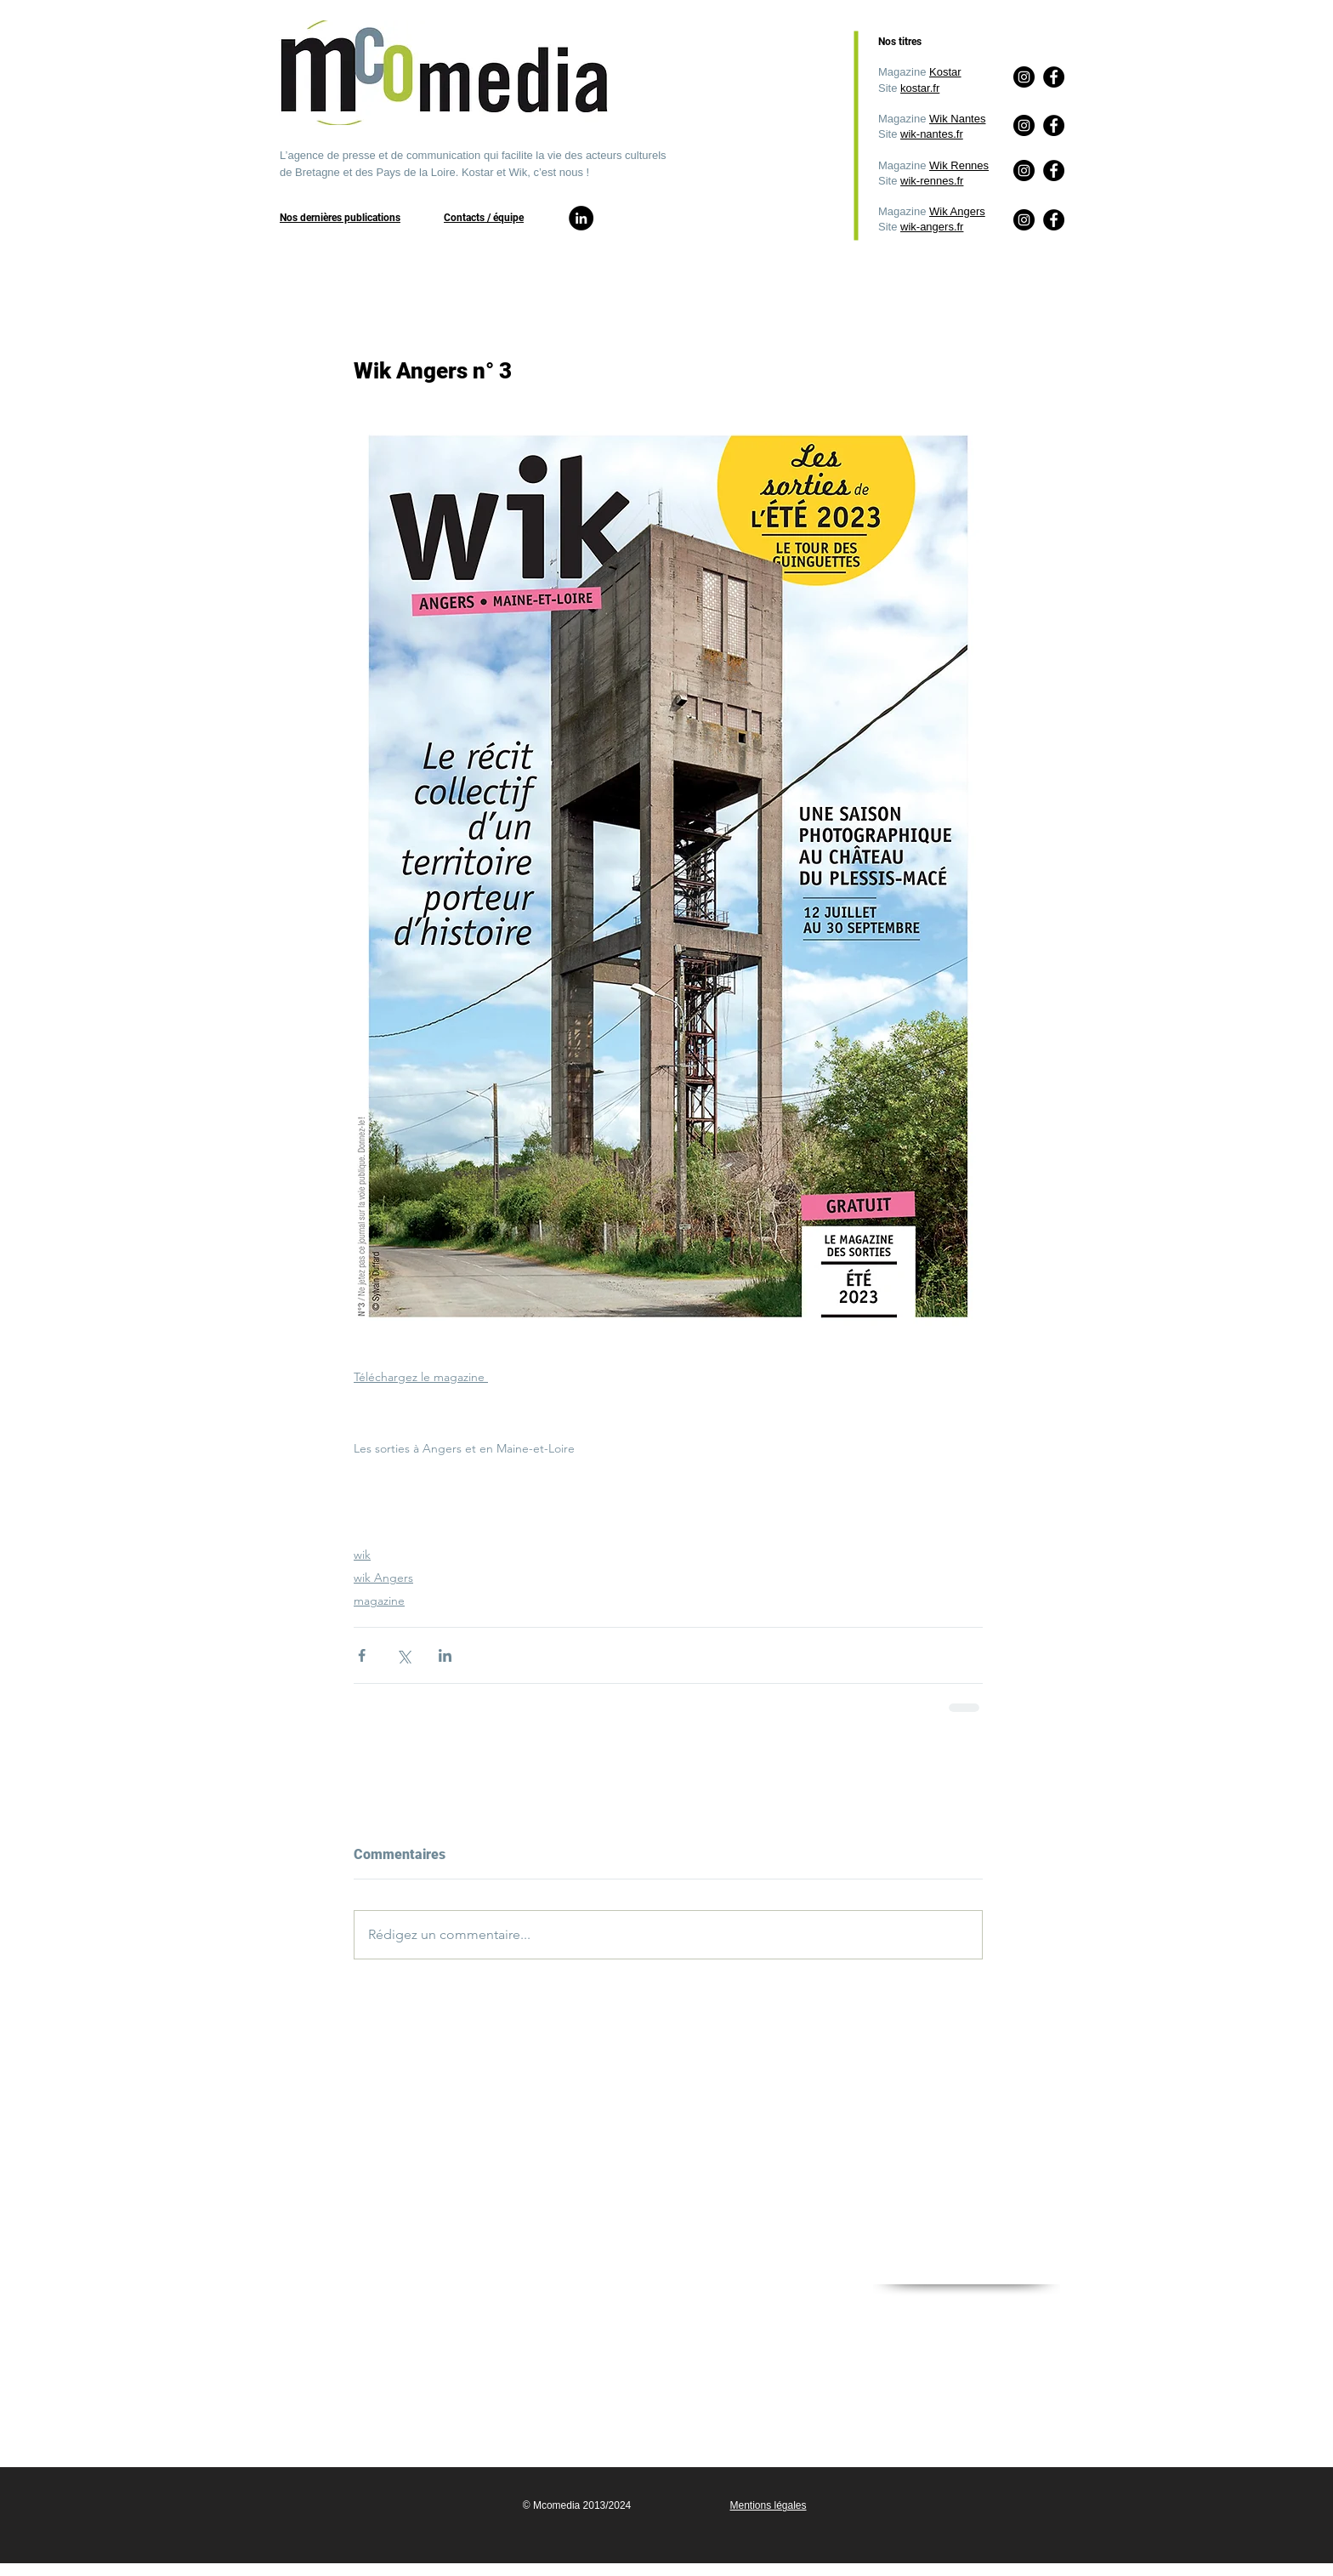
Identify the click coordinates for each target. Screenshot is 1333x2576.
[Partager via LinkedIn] (445, 1655)
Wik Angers (957, 211)
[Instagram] (1024, 219)
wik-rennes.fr (931, 180)
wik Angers (383, 1577)
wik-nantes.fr (931, 134)
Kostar (945, 71)
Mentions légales (767, 2505)
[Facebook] (1053, 219)
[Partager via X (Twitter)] (403, 1655)
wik (362, 1554)
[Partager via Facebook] (362, 1655)
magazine (379, 1600)
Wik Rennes (959, 165)
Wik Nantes (957, 118)
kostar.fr (919, 88)
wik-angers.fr (931, 226)
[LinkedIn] (581, 218)
